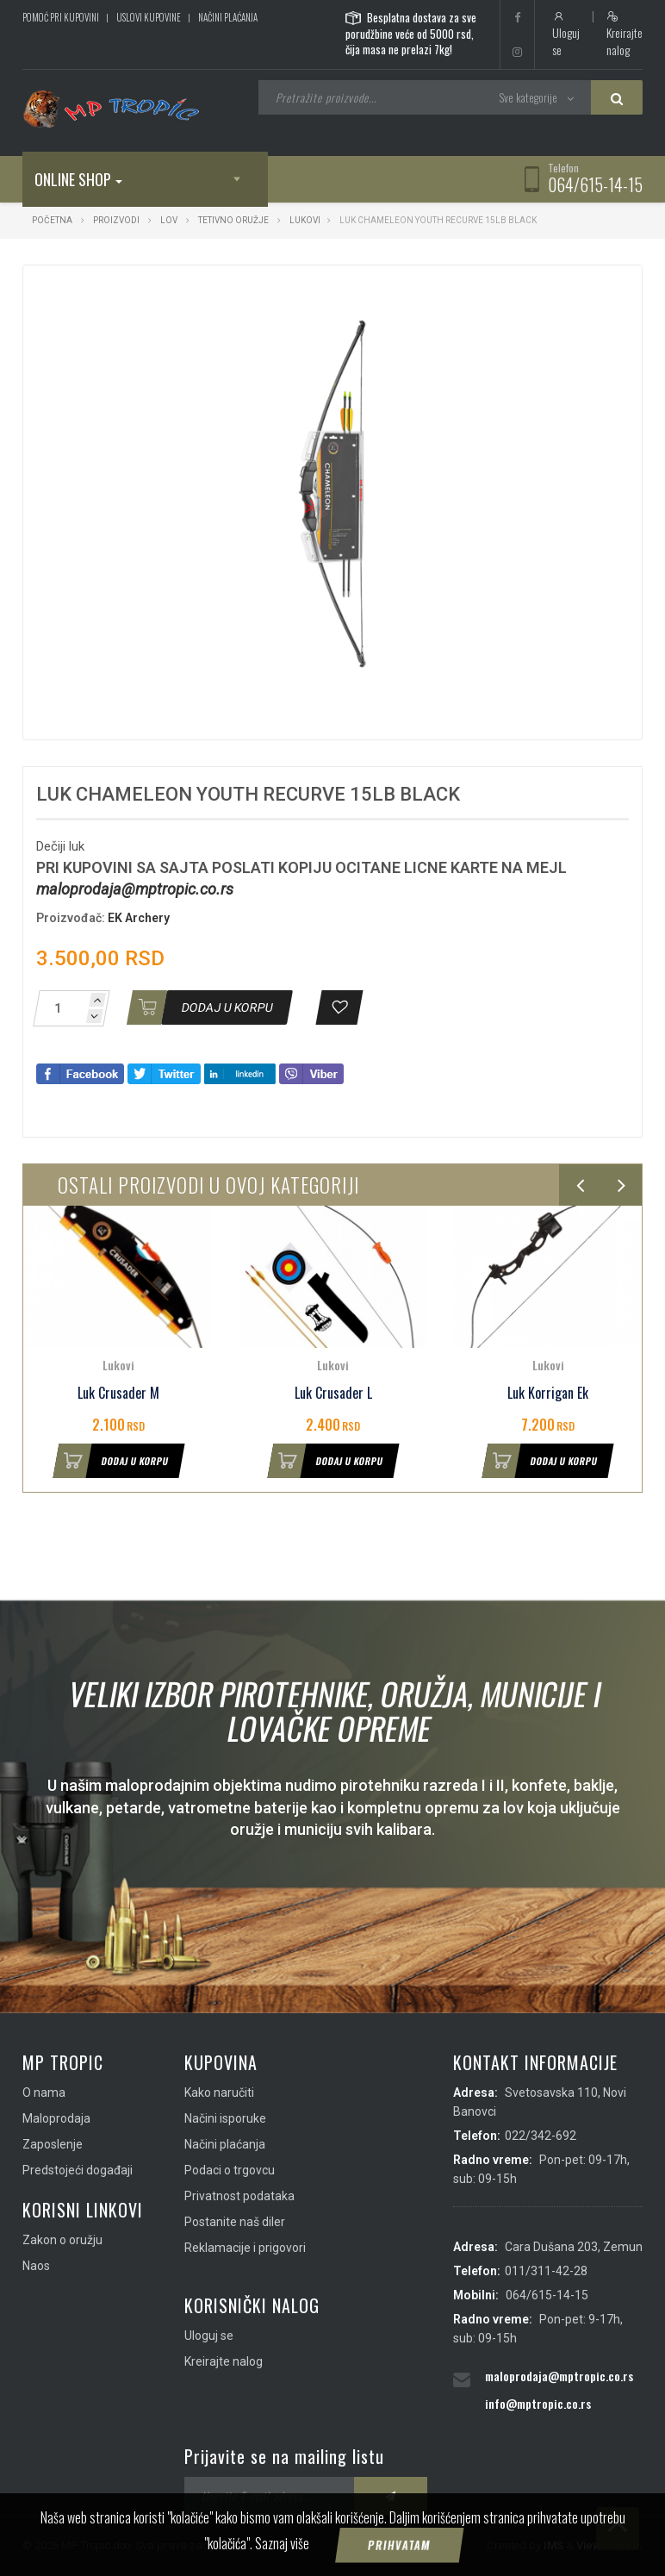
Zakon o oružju (62, 2240)
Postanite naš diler (234, 2222)
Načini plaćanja (228, 17)
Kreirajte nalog (624, 34)
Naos (36, 2266)
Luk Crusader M (118, 1393)
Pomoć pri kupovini (60, 17)
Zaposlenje (52, 2144)
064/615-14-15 (595, 184)
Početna (52, 220)
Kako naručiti (219, 2092)
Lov (168, 220)
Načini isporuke (225, 2118)
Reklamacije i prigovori (245, 2248)
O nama (43, 2092)
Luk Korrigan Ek (547, 1393)
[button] (532, 294)
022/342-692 (540, 2136)
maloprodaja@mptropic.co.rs (134, 889)
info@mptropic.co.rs (538, 2403)
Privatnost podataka (239, 2196)
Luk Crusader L (333, 1393)
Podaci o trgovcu (229, 2170)
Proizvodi (117, 220)
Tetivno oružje (233, 220)
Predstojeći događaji (77, 2170)
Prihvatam (399, 2545)
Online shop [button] (78, 179)
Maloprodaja (56, 2118)
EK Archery (139, 918)
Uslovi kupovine (148, 17)
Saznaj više (282, 2543)
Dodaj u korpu (111, 1461)
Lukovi (304, 220)
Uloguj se (566, 34)
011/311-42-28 (546, 2271)
